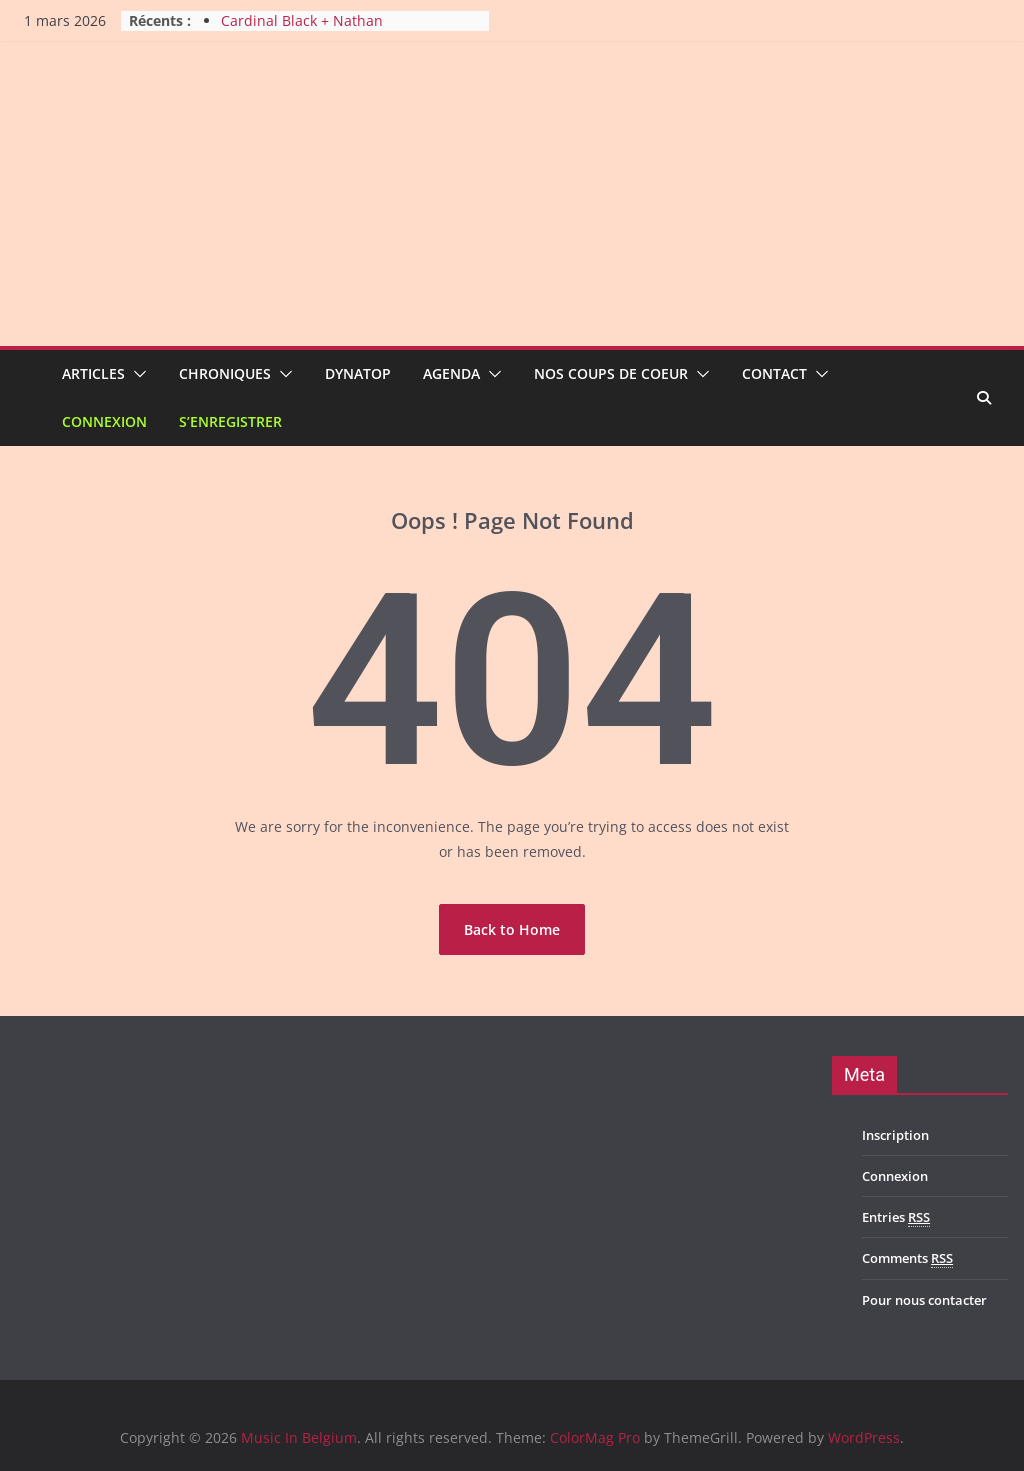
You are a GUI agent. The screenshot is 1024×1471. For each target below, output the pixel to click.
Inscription (895, 1135)
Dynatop (358, 373)
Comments (907, 1258)
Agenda (451, 373)
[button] (136, 374)
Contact (774, 373)
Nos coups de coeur (611, 373)
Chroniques (225, 373)
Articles (93, 373)
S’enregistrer (230, 421)
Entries (896, 1217)
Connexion (104, 421)
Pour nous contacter (924, 1300)
